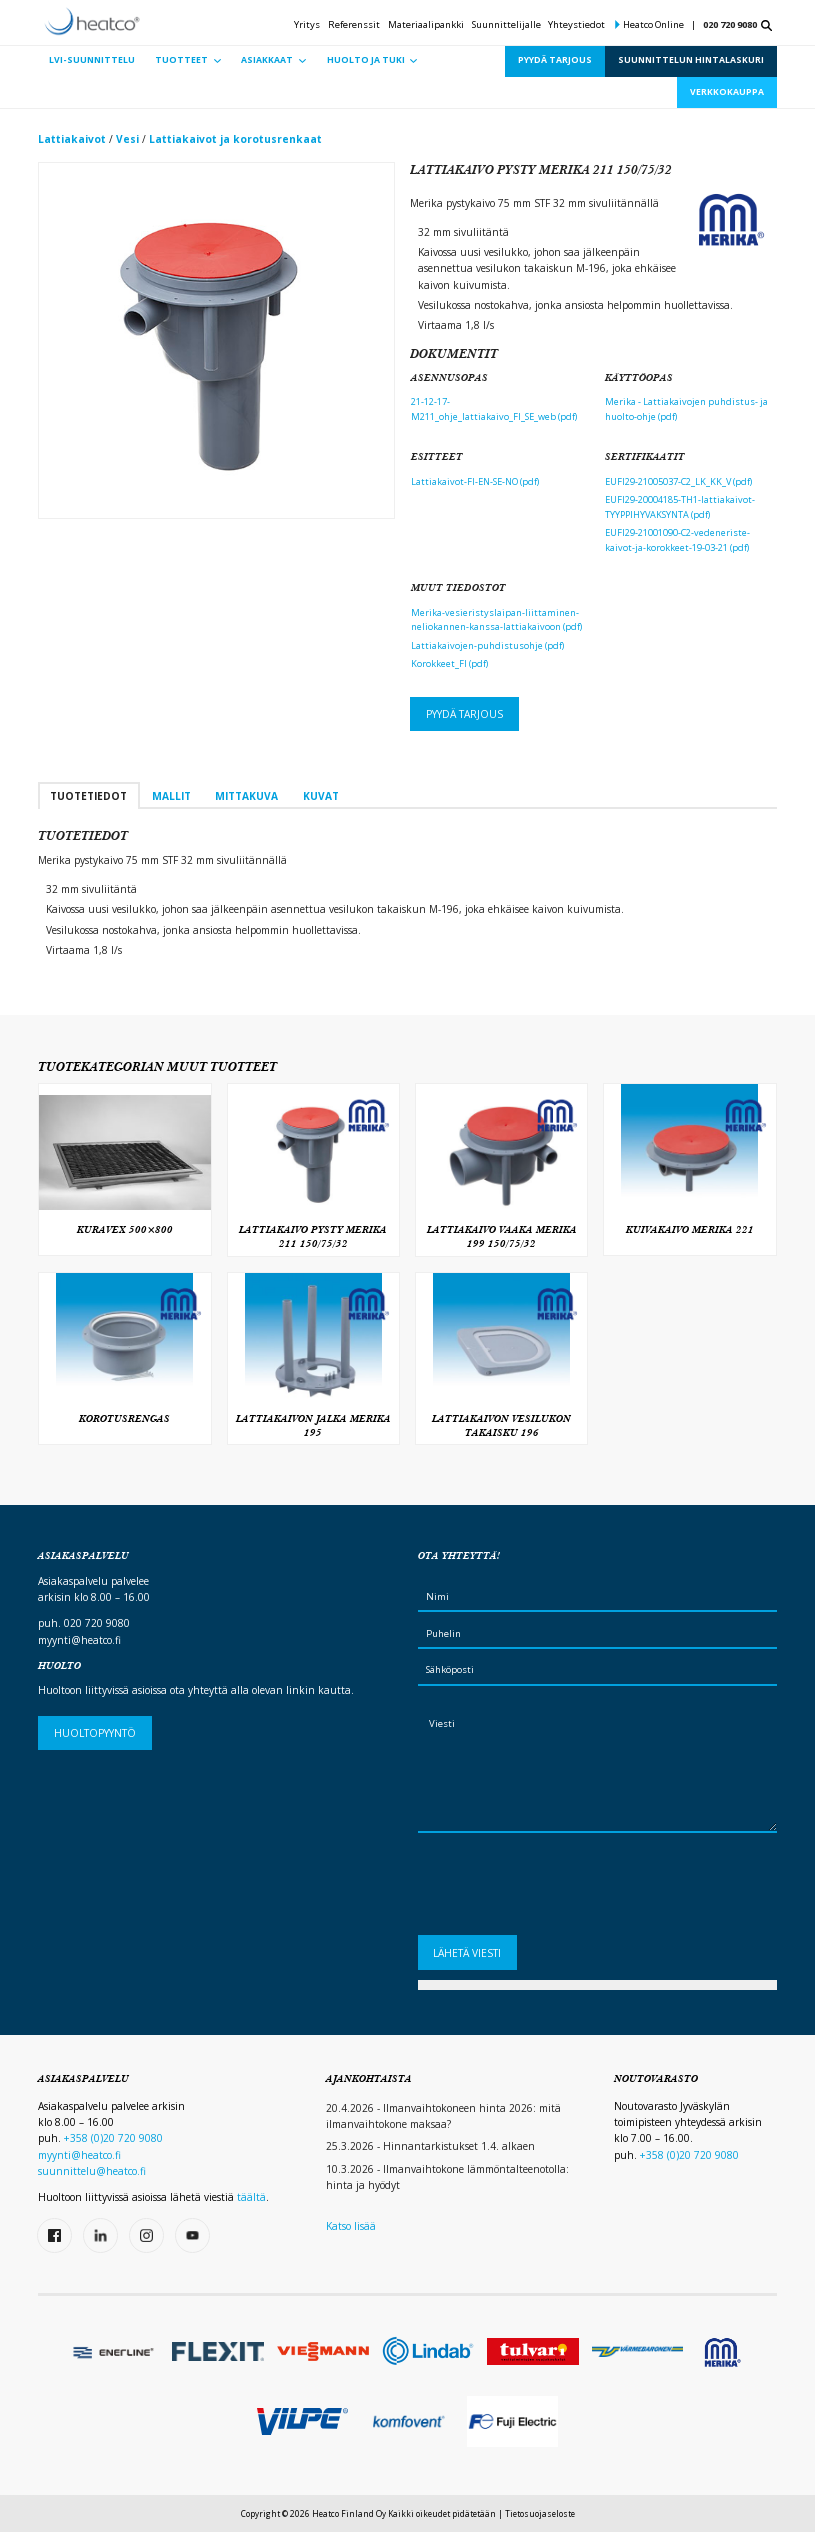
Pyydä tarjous (464, 714)
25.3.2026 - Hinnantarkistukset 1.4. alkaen (430, 2146)
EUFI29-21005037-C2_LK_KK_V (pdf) (678, 481)
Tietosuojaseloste (540, 2513)
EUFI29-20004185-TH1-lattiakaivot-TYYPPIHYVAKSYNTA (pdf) (680, 507)
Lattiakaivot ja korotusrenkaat (235, 139)
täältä (251, 2197)
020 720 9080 (730, 24)
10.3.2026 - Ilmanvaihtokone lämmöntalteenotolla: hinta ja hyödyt (447, 2177)
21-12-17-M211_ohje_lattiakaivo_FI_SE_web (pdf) (494, 409)
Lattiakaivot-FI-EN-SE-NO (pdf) (475, 481)
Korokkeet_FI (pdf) (449, 663)
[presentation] (570, 1889)
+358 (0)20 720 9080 (113, 2138)
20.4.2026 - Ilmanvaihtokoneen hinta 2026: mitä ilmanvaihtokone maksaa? (443, 2116)
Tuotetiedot (88, 796)
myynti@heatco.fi (79, 1640)
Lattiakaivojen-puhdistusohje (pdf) (487, 645)
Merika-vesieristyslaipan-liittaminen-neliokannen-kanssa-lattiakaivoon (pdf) (496, 620)
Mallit (171, 796)
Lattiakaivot (72, 139)
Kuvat (321, 796)
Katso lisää (351, 2226)
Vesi (127, 139)
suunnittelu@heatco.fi (92, 2171)
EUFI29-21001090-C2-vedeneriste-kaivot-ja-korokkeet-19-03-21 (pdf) (677, 540)
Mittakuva (246, 796)
